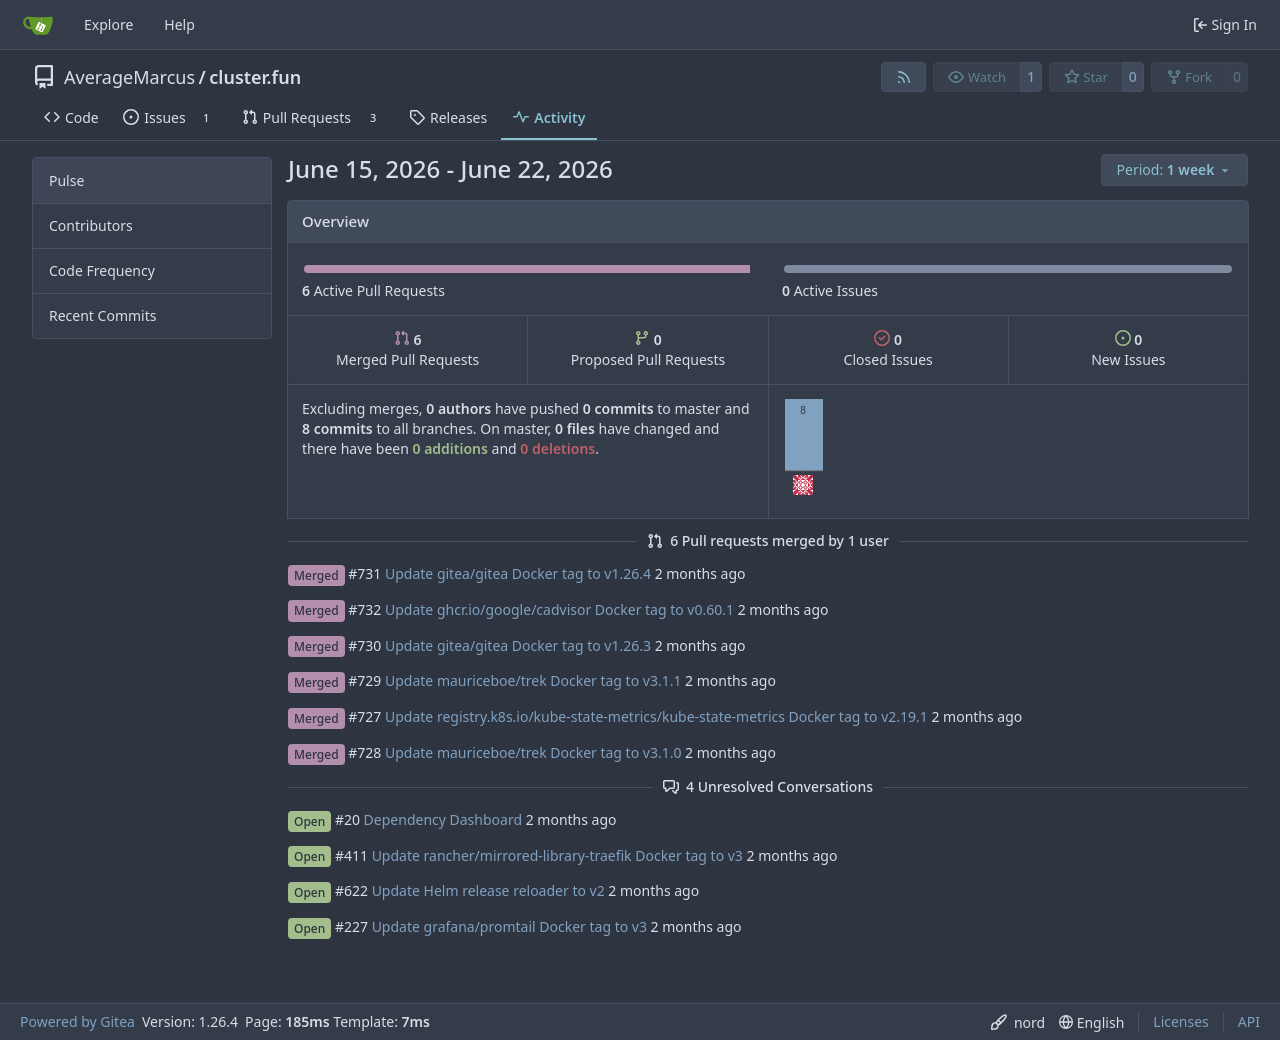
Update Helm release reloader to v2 (488, 890)
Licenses (1181, 1021)
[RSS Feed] (904, 77)
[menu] (1174, 170)
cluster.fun (255, 77)
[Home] (38, 25)
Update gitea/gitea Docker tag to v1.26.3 (518, 645)
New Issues (1128, 349)
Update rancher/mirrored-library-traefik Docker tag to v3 (557, 855)
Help (179, 24)
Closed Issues (888, 349)
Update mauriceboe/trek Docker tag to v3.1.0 (533, 752)
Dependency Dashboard (443, 819)
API (1249, 1021)
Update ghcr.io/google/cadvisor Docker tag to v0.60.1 (559, 609)
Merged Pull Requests (407, 349)
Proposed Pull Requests (648, 349)
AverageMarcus (129, 77)
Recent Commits (102, 315)
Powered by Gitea (77, 1021)
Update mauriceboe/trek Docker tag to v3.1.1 (533, 680)
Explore (108, 24)
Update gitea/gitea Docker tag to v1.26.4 (518, 573)
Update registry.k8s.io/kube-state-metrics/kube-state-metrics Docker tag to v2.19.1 (656, 716)
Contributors (91, 225)
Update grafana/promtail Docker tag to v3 (509, 926)
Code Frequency (102, 270)
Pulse (66, 180)
